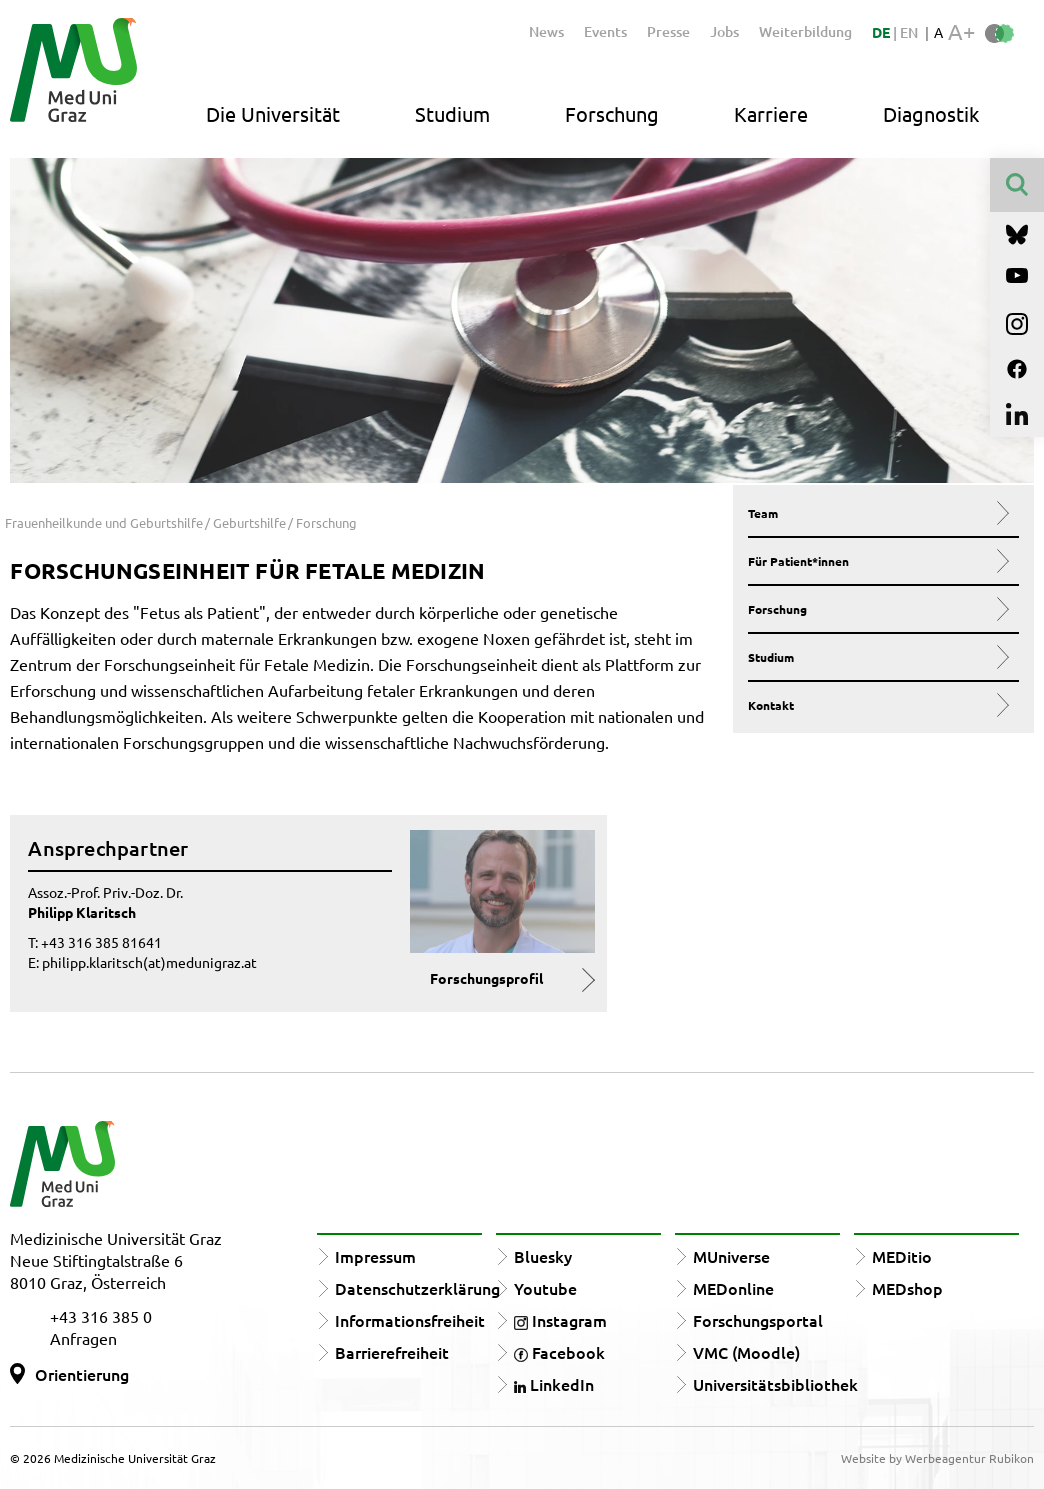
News (546, 31)
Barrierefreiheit (392, 1352)
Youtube (545, 1288)
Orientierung (82, 1374)
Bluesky (543, 1256)
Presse (668, 31)
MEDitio (902, 1256)
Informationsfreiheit (410, 1320)
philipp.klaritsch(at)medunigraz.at (149, 962)
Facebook (559, 1352)
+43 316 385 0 (101, 1316)
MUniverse (731, 1256)
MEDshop (907, 1288)
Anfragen (83, 1338)
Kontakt (876, 705)
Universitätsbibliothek (775, 1384)
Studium (452, 113)
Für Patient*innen (876, 561)
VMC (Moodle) (746, 1352)
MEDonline (733, 1288)
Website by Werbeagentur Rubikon (937, 1458)
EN (909, 32)
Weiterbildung (805, 31)
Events (605, 31)
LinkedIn (554, 1384)
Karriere (771, 113)
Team (876, 513)
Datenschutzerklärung (417, 1288)
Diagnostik (931, 113)
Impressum (375, 1256)
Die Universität (273, 113)
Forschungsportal (758, 1320)
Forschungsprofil (486, 978)
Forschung (612, 113)
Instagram (560, 1320)
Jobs (724, 31)
